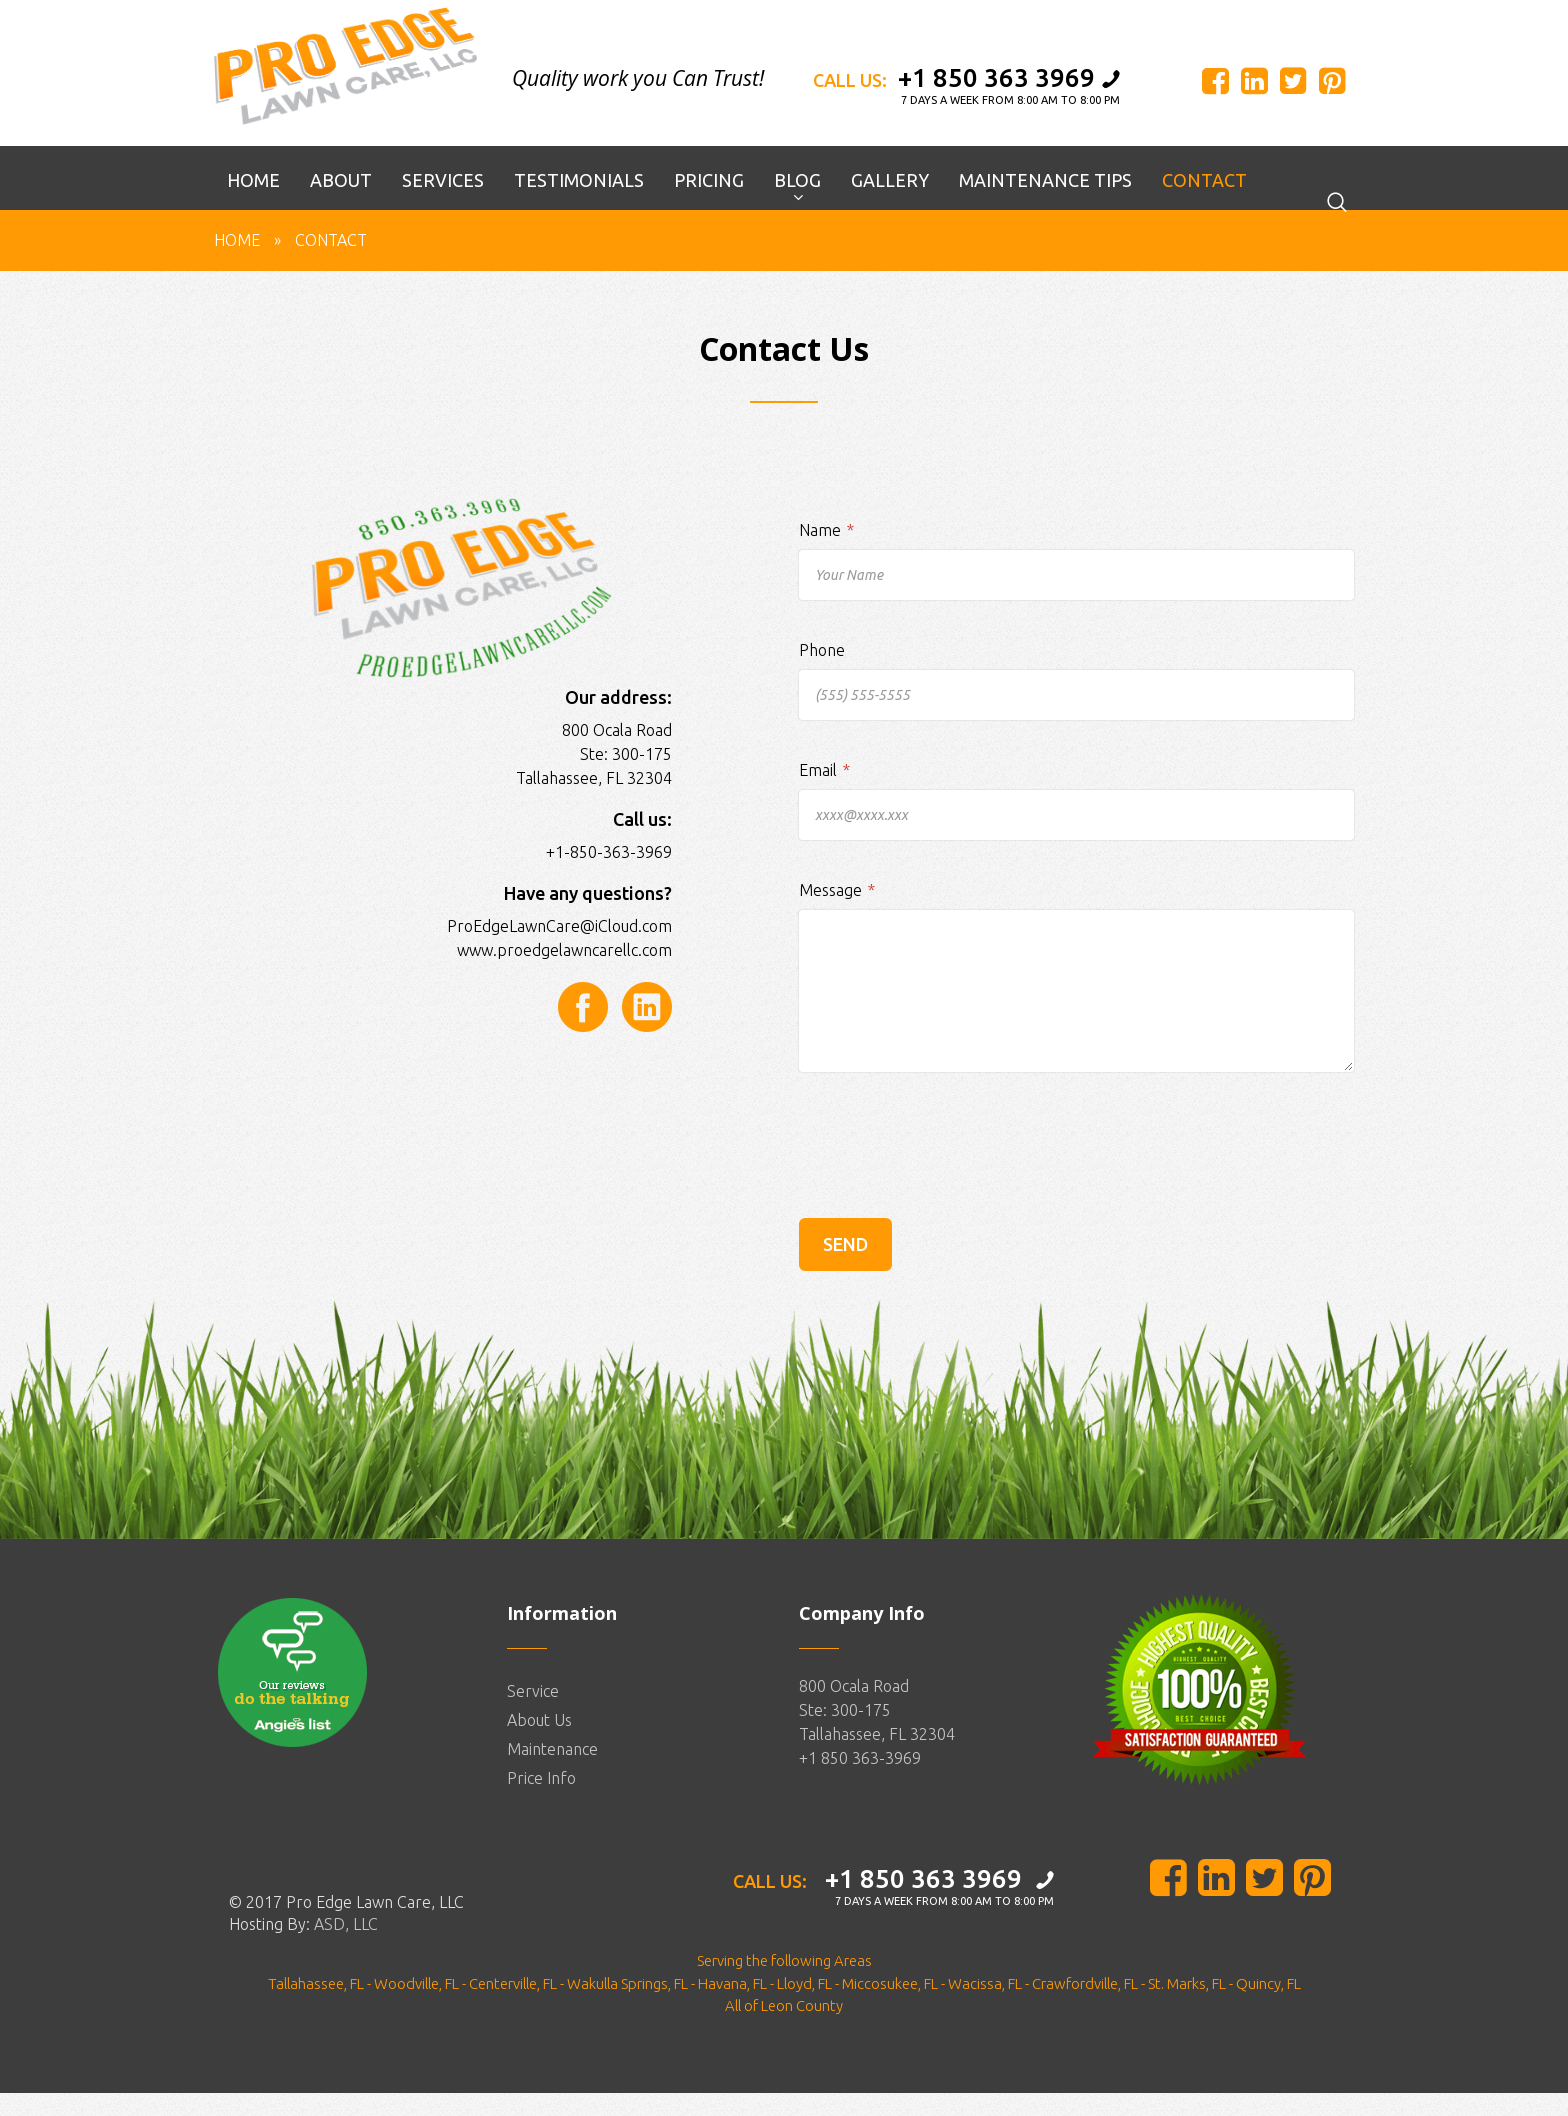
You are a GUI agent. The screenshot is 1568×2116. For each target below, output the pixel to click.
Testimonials (579, 204)
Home (253, 204)
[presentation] (951, 1203)
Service (533, 1715)
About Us (539, 1744)
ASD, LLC (346, 1947)
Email (824, 794)
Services (443, 204)
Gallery (890, 204)
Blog (797, 204)
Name (826, 554)
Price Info (541, 1802)
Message (837, 914)
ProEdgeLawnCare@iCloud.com (559, 949)
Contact (1204, 204)
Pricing (709, 204)
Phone (822, 674)
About (341, 204)
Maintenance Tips (1045, 204)
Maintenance (552, 1773)
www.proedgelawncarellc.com (564, 973)
